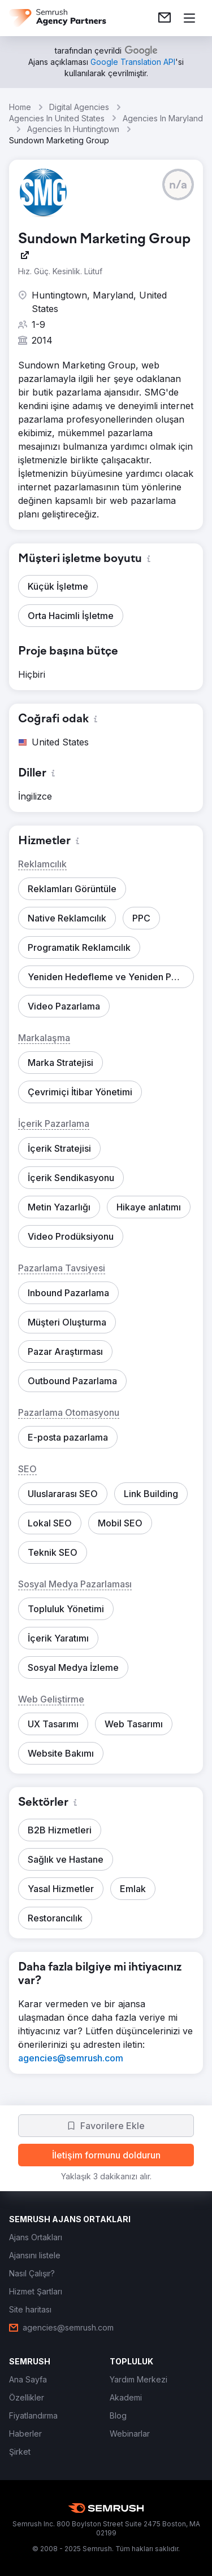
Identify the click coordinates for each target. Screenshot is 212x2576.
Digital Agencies (79, 107)
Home (20, 107)
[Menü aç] (189, 18)
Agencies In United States (57, 118)
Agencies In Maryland (163, 118)
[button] (178, 184)
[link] (164, 18)
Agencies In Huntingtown (73, 129)
